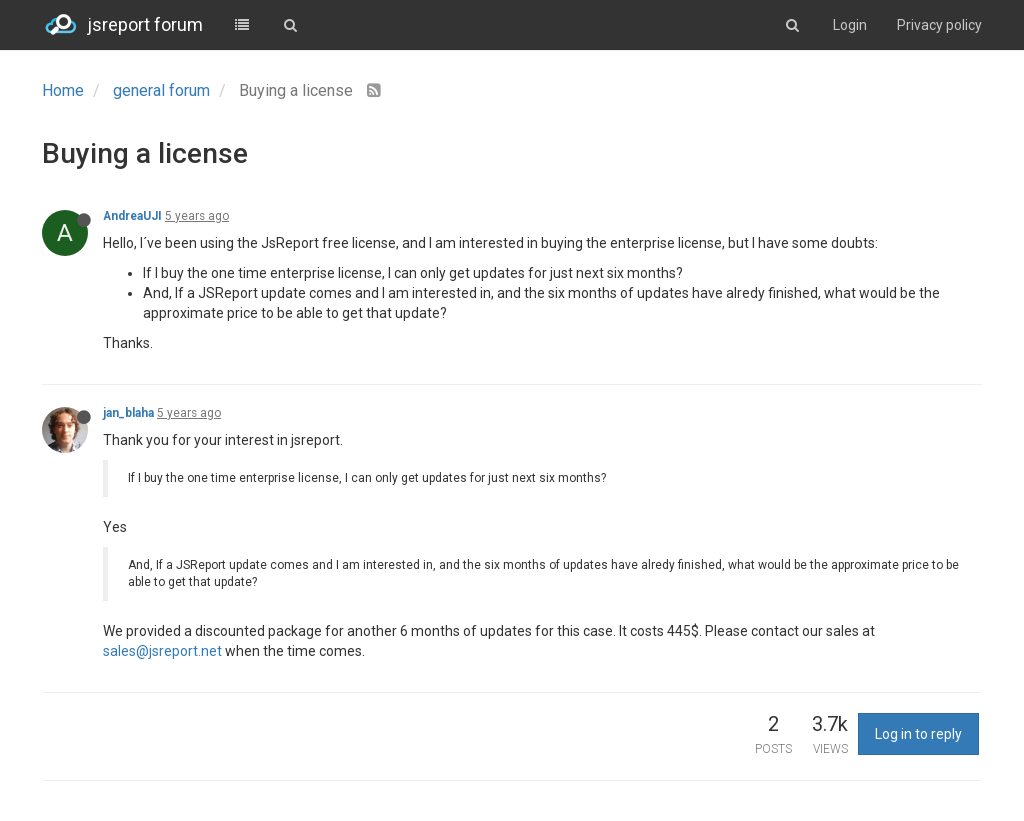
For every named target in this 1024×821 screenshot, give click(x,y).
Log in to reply (918, 734)
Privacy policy (939, 25)
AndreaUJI (132, 216)
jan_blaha (128, 413)
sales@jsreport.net (162, 651)
